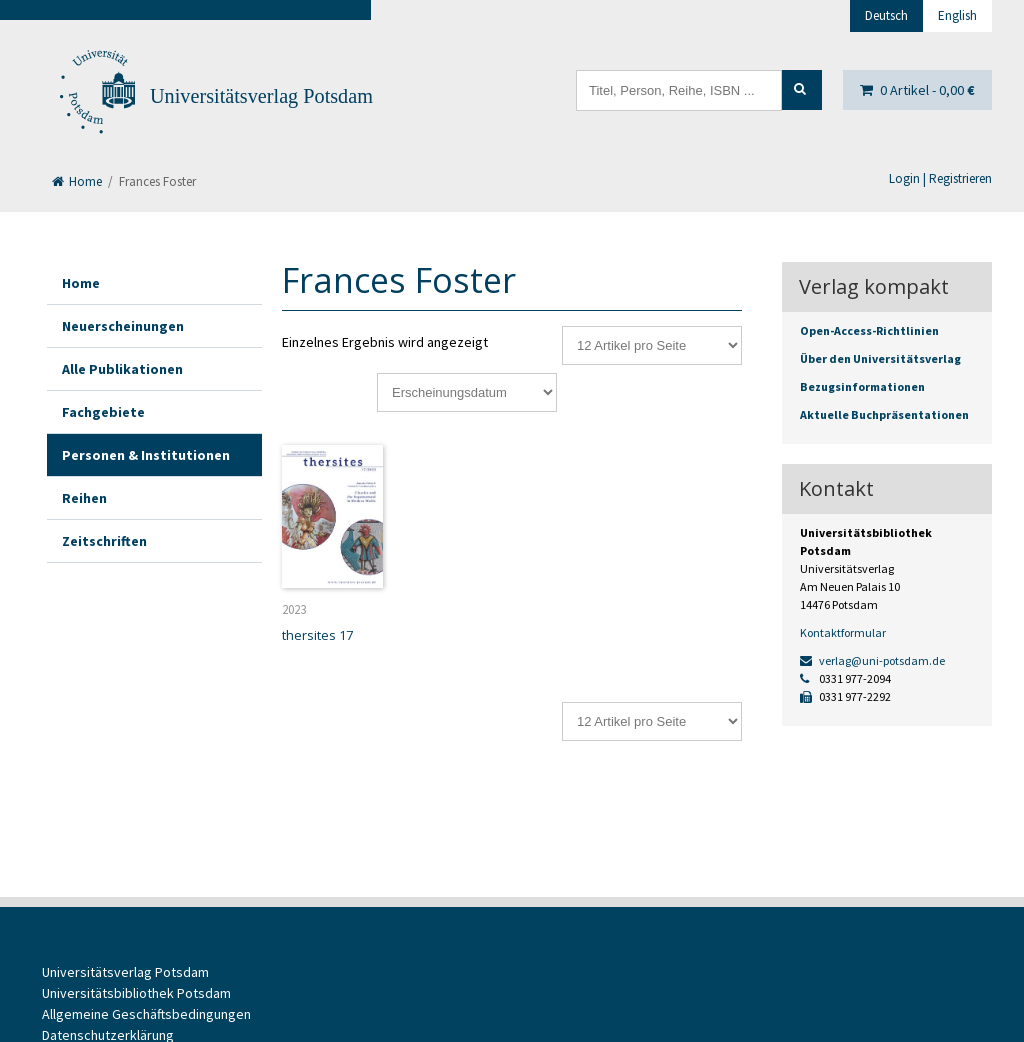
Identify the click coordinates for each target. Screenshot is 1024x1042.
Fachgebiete (103, 412)
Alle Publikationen (122, 369)
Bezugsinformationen (862, 386)
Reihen (84, 498)
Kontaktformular (843, 632)
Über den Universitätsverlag (880, 358)
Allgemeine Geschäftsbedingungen (146, 1014)
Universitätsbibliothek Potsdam (136, 993)
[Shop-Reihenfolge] (467, 392)
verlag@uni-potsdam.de (872, 660)
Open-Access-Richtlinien (869, 330)
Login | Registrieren (940, 178)
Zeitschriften (104, 541)
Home (77, 181)
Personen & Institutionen (146, 455)
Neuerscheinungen (123, 326)
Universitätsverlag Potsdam (261, 96)
